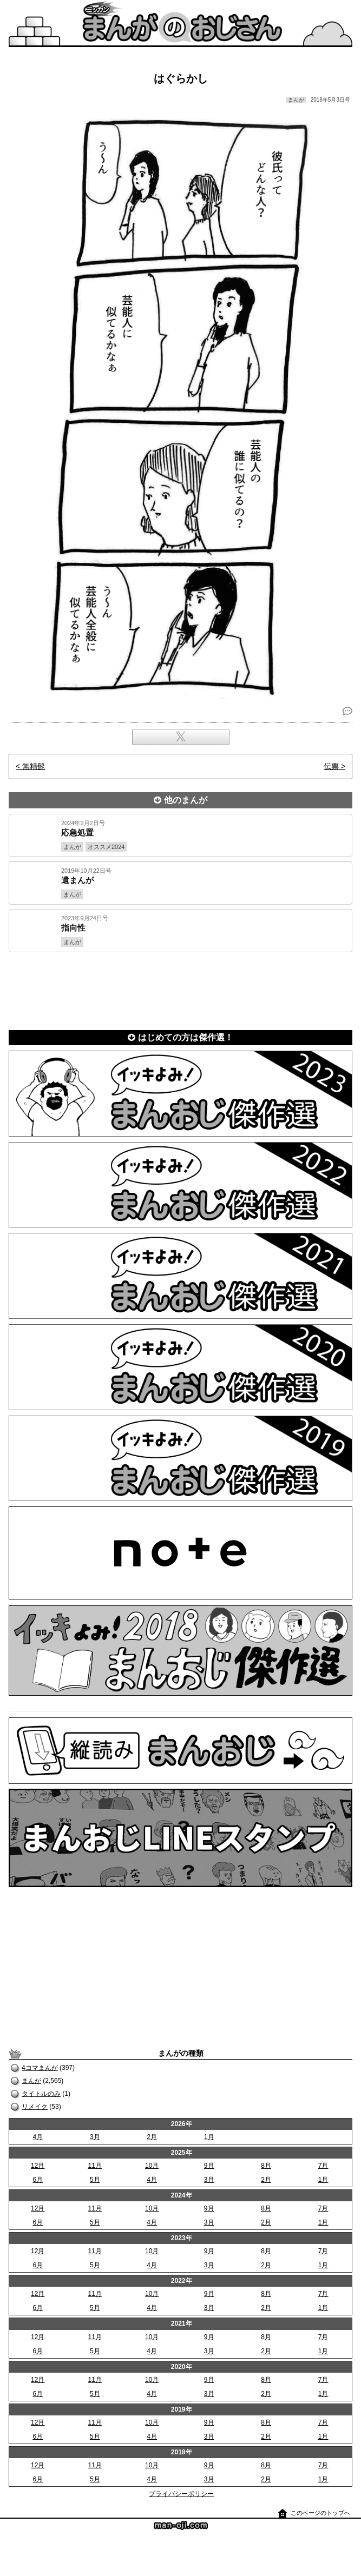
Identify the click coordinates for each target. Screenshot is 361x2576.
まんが (31, 2080)
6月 (37, 2179)
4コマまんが (40, 2068)
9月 (209, 2165)
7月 (323, 2165)
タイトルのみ (41, 2093)
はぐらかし (181, 78)
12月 (37, 2165)
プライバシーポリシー (181, 2494)
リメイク (35, 2106)
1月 (209, 2137)
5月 (95, 2179)
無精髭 (33, 766)
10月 (152, 2165)
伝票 (331, 766)
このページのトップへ (320, 2512)
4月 (37, 2137)
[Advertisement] (180, 989)
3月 (95, 2137)
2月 (152, 2137)
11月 (95, 2165)
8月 (266, 2165)
